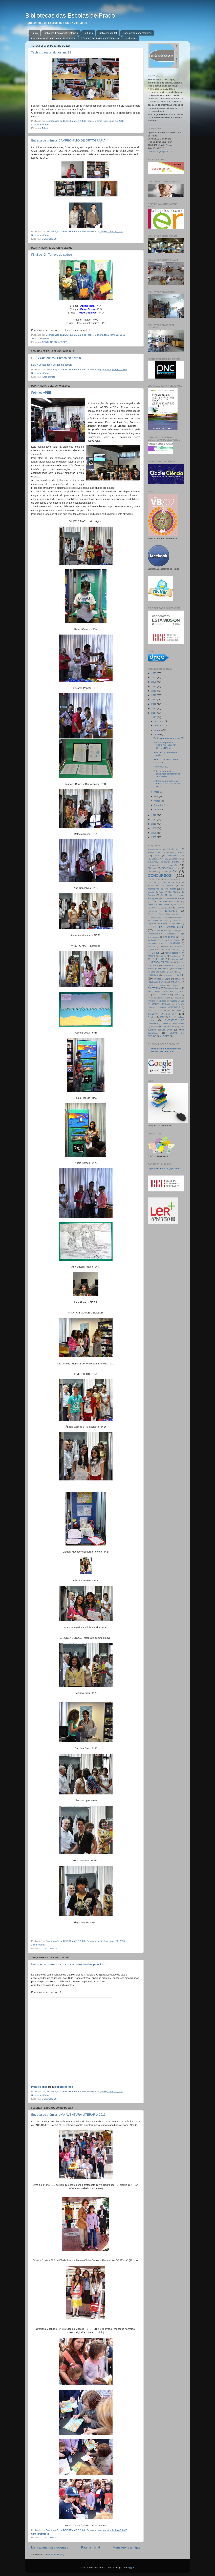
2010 (154, 824)
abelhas (151, 852)
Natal (177, 979)
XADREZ (62, 342)
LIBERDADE (168, 965)
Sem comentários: (40, 124)
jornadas (162, 956)
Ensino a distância (170, 924)
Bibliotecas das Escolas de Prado (70, 15)
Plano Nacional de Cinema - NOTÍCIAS (53, 38)
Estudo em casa (161, 931)
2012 (154, 815)
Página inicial (90, 2547)
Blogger (130, 2567)
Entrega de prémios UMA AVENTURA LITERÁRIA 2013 (68, 2114)
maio (157, 792)
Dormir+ (154, 908)
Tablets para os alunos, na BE (51, 52)
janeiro (157, 809)
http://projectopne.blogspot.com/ (164, 1168)
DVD (162, 908)
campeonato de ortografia (162, 865)
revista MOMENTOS (170, 1007)
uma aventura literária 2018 (163, 1026)
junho (157, 734)
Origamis (175, 985)
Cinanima (152, 872)
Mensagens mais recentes (49, 2547)
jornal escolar (175, 956)
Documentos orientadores (137, 33)
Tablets (45, 128)
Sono (171, 1017)
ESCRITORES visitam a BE (166, 926)
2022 (154, 677)
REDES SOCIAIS (161, 1004)
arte (157, 855)
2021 (154, 682)
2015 (154, 708)
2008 (154, 833)
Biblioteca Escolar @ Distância (61, 33)
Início (35, 33)
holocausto (163, 947)
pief (149, 991)
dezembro (159, 721)
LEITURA (159, 959)
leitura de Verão (177, 959)
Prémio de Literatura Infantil (159, 998)
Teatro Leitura (178, 1023)
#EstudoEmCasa (154, 849)
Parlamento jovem (172, 988)
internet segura (171, 953)
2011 (154, 819)
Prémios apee (39, 2086)
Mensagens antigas (126, 2547)
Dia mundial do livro (166, 901)
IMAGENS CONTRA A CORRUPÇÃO (166, 950)
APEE (181, 852)
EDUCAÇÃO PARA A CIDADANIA (100, 38)
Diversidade (179, 905)
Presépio (177, 998)
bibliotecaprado (63, 2086)
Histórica (151, 947)
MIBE (180, 975)
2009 (154, 828)
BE (166, 859)
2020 (154, 686)
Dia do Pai (152, 882)
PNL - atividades (161, 994)
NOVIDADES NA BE (157, 982)
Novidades (131, 38)
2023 (154, 673)
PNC (171, 991)
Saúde (178, 1011)
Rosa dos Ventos (155, 1011)
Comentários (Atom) (54, 2554)
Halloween (152, 943)
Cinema (164, 872)
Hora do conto (178, 947)
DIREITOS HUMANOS (158, 904)
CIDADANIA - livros (171, 868)
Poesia (177, 994)
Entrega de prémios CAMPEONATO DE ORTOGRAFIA (68, 140)
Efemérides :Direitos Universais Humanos (166, 914)
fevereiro (158, 805)
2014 (154, 713)
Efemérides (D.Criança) (160, 917)
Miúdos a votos (162, 979)
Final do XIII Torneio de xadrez (51, 254)
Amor (172, 852)
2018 (154, 695)
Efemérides (171, 911)
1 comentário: (38, 1944)
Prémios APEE (41, 392)
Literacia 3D (163, 968)
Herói (163, 943)
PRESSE (151, 1001)
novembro (159, 725)
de (159, 879)
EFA (170, 908)
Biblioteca (176, 859)
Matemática (168, 975)
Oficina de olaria (156, 985)
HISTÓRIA (175, 943)
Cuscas (151, 879)
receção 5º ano (177, 1001)
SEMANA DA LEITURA (163, 1013)
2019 (154, 691)
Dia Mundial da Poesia (173, 898)
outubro (158, 730)
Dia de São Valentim (172, 879)
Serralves (152, 1017)
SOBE (162, 1017)
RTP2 (169, 1011)
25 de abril (173, 849)
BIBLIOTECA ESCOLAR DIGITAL (163, 862)
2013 (154, 717)
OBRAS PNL (175, 982)
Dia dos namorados (168, 882)
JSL (149, 959)
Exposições (171, 934)
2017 (154, 699)
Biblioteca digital (108, 33)
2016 (154, 704)
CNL (175, 871)
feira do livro (169, 937)
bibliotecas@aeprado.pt (160, 151)
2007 (154, 837)
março (157, 800)
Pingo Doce (160, 991)
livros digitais (48, 377)
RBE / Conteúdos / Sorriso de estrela (56, 358)
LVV (172, 972)
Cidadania (152, 868)
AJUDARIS (162, 852)
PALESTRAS (154, 988)
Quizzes (162, 1001)
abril (156, 796)
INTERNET (153, 953)
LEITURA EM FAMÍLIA (162, 962)
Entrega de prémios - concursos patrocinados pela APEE (69, 1964)
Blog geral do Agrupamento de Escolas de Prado (166, 1050)
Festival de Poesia (171, 940)
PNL (182, 991)
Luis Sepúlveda (158, 972)
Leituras (88, 33)
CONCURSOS (49, 239)
